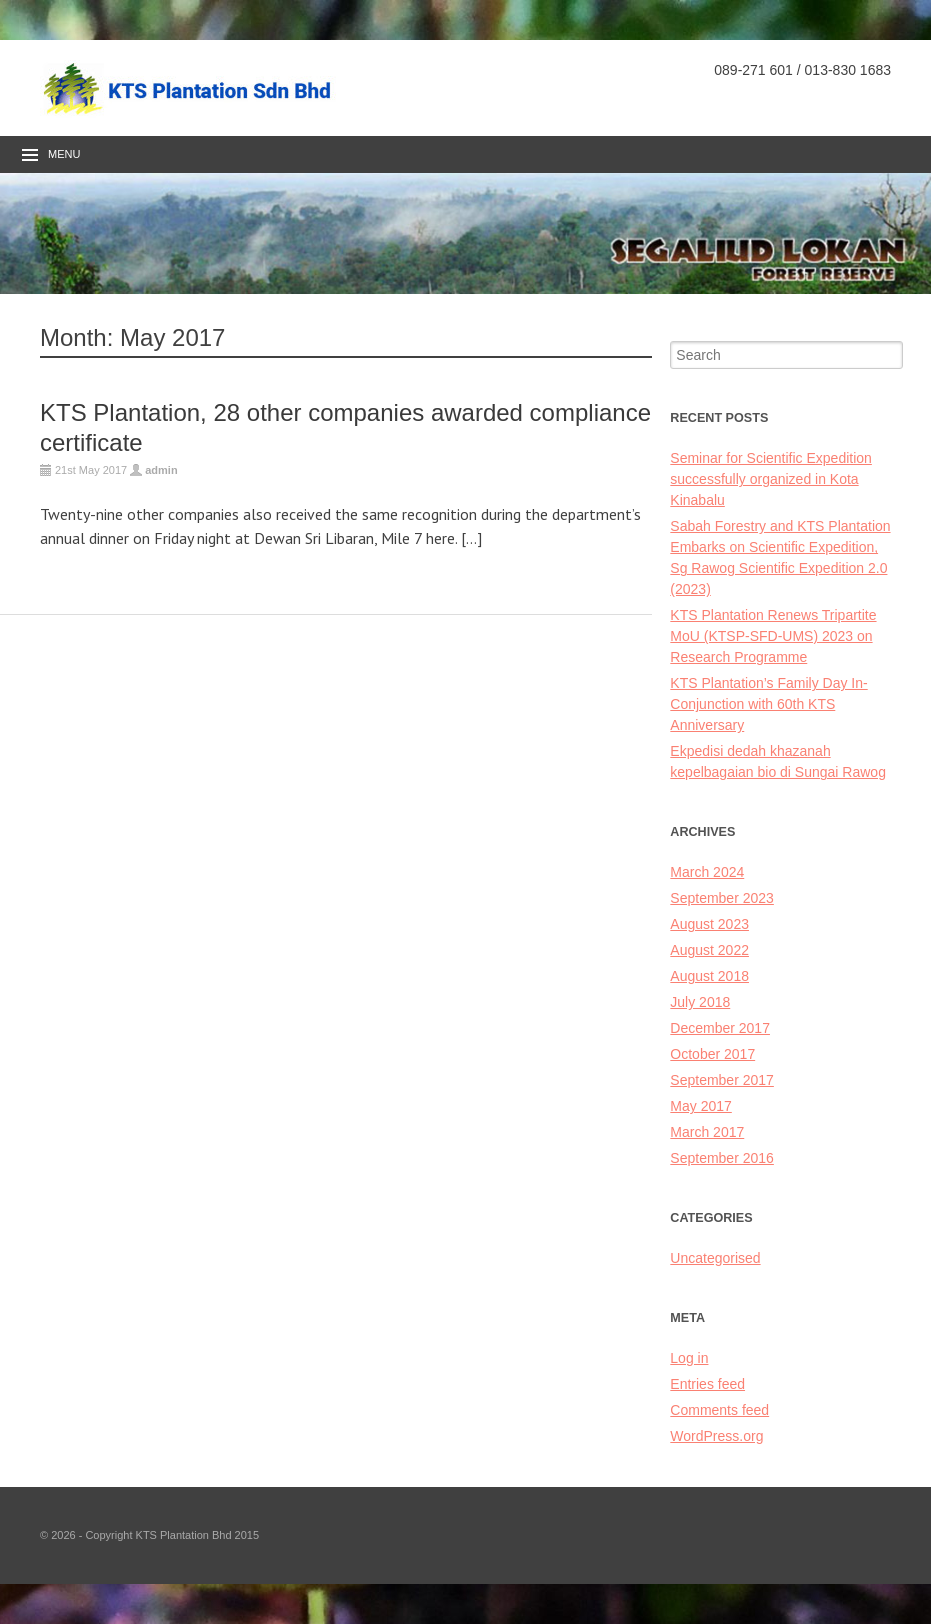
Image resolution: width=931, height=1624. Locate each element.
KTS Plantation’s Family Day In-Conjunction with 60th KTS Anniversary (768, 704)
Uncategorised (715, 1258)
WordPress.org (716, 1436)
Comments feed (719, 1410)
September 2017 (722, 1080)
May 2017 (700, 1106)
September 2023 (722, 898)
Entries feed (707, 1384)
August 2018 (709, 976)
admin (161, 470)
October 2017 (712, 1054)
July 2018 (700, 1002)
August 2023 (709, 924)
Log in (689, 1358)
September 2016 (722, 1158)
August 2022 (709, 950)
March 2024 (707, 872)
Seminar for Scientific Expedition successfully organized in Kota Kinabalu (771, 479)
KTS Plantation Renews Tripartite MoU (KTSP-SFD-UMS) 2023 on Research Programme (773, 636)
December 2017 (720, 1028)
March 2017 (707, 1132)
